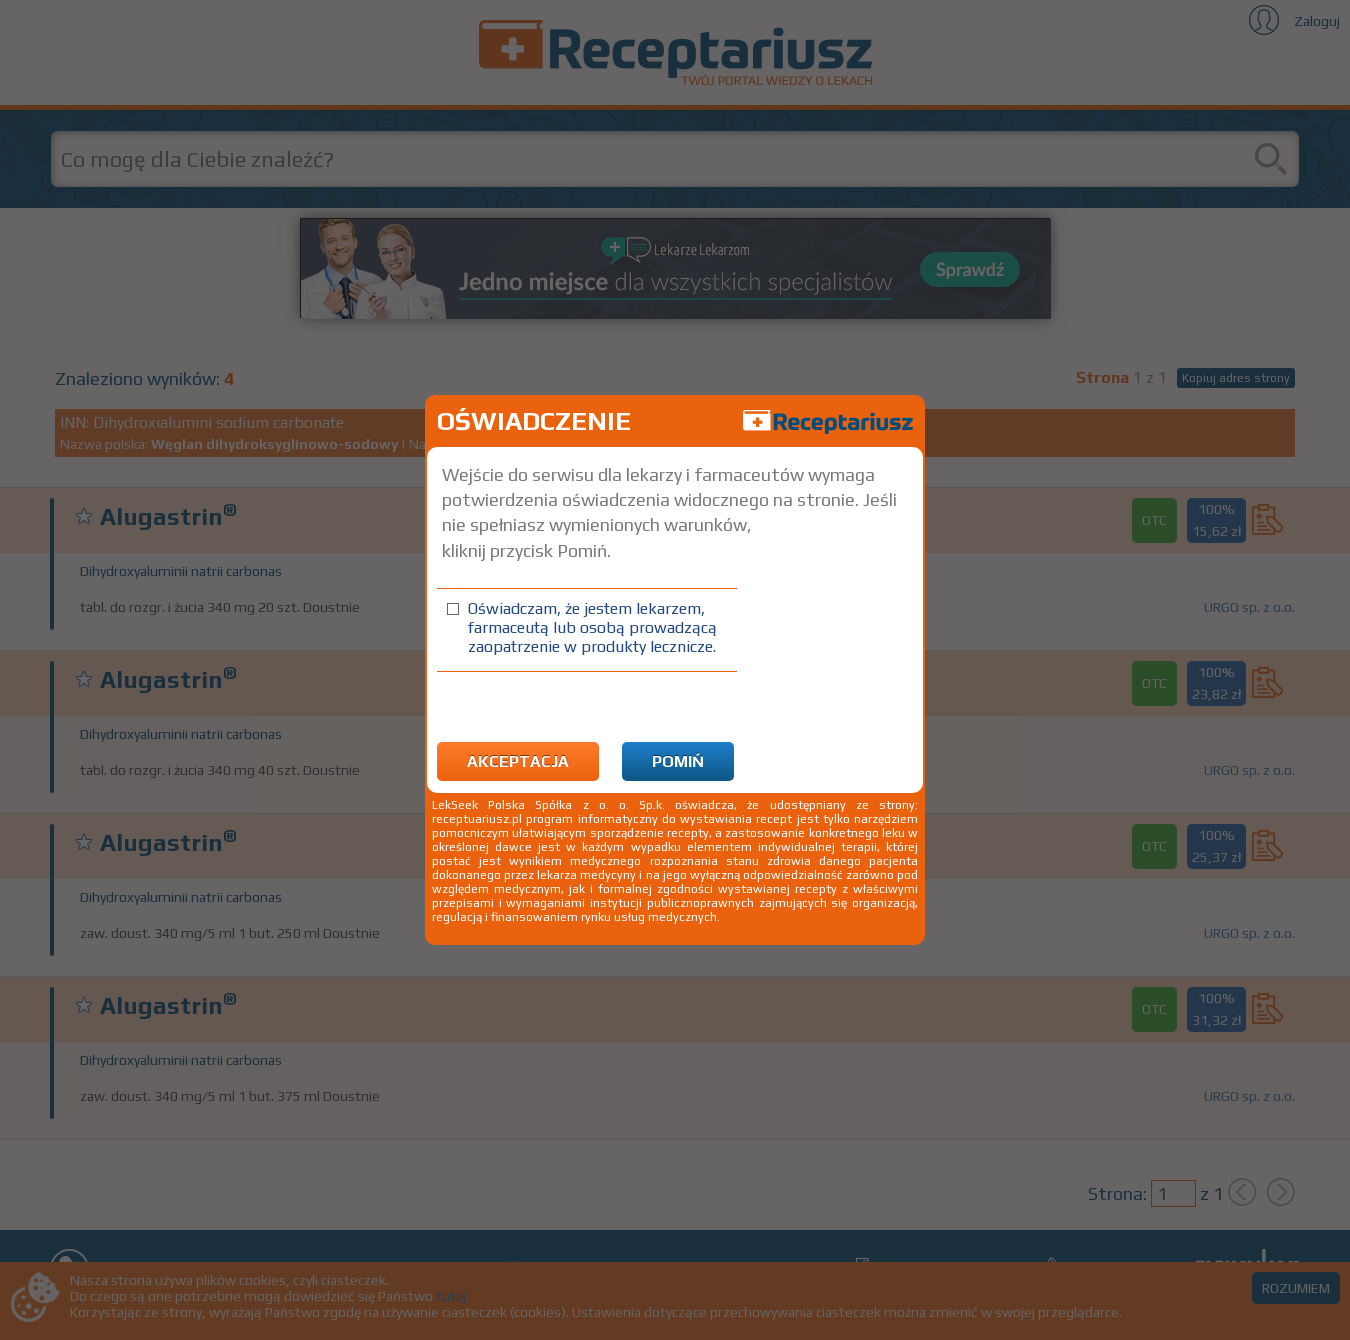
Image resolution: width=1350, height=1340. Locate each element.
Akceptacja (518, 761)
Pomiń (678, 761)
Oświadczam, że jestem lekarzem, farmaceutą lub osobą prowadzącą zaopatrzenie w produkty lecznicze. (592, 627)
